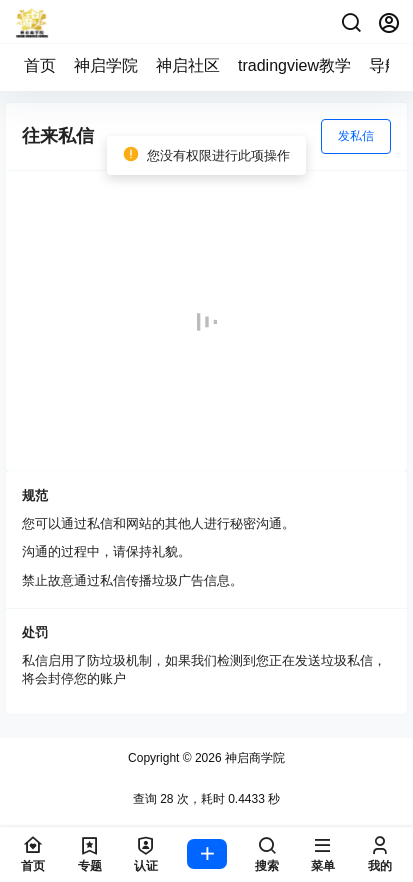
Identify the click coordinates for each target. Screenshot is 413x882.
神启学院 (106, 65)
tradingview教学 (294, 65)
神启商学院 (253, 758)
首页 (40, 65)
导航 (385, 65)
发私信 (356, 136)
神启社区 (188, 65)
